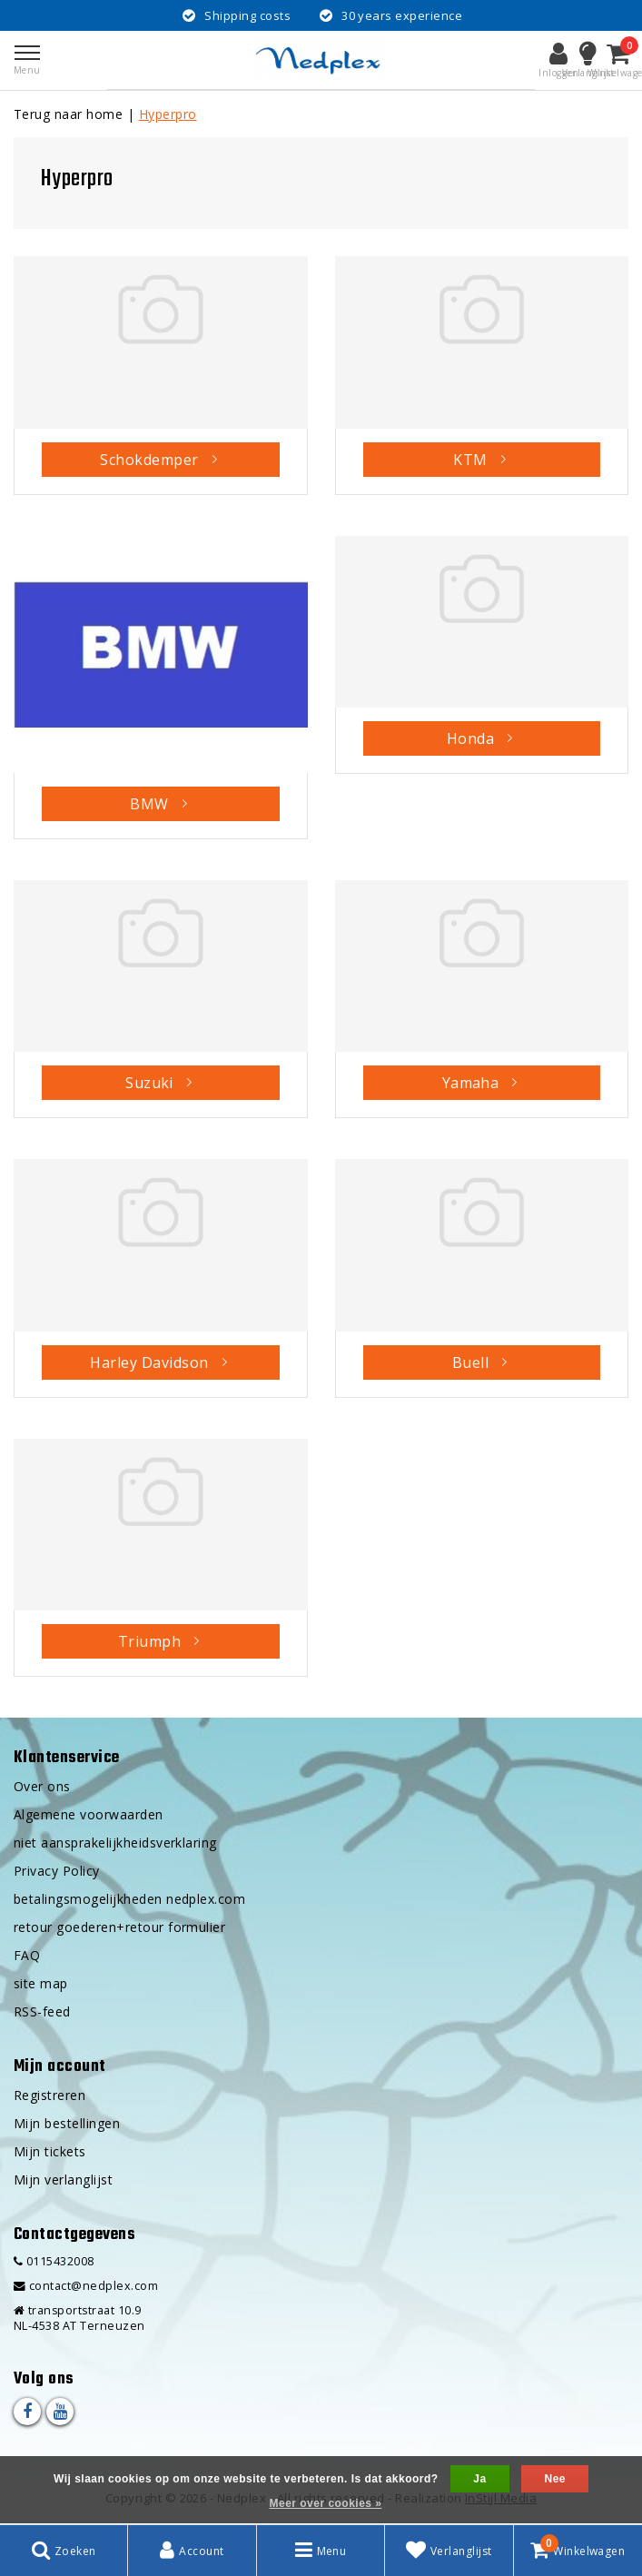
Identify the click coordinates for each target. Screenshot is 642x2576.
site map (41, 1983)
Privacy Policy (57, 1870)
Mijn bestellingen (67, 2123)
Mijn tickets (50, 2151)
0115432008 (54, 2261)
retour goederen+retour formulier (119, 1927)
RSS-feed (42, 2011)
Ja (479, 2478)
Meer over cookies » (326, 2503)
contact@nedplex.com (86, 2286)
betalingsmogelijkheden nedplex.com (129, 1898)
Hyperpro (168, 114)
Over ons (42, 1786)
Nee (554, 2478)
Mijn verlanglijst (63, 2179)
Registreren (49, 2095)
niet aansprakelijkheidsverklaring (115, 1842)
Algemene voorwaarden (88, 1814)
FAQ (27, 1955)
